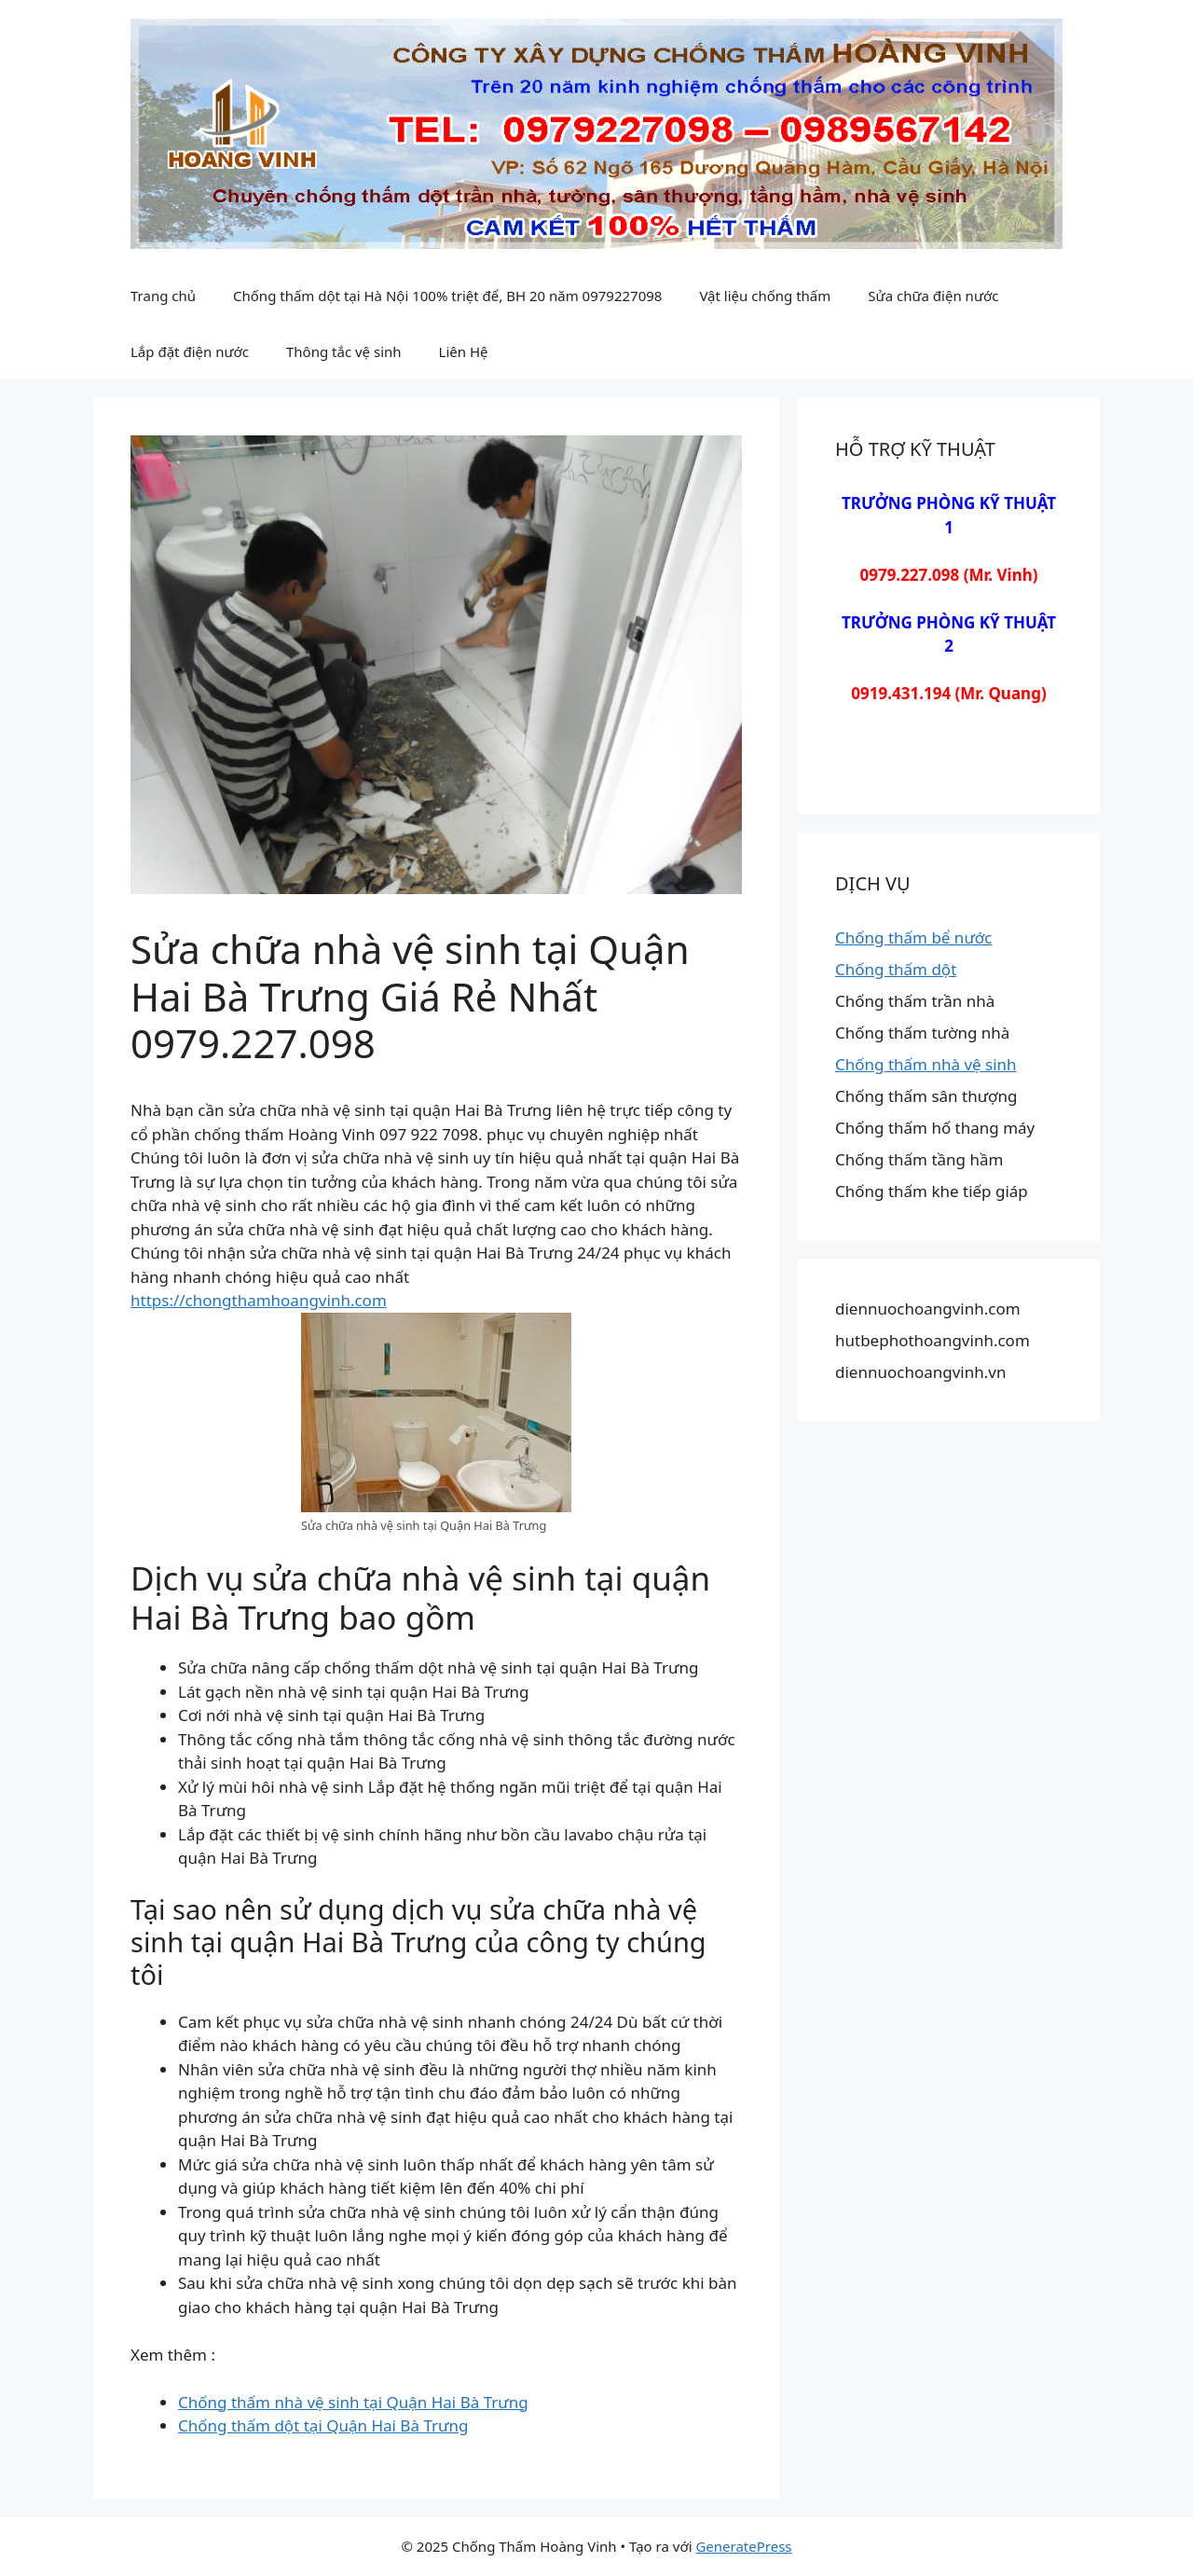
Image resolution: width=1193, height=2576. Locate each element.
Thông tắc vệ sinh (344, 351)
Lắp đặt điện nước (189, 351)
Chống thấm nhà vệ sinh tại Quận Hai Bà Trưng (353, 2402)
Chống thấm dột (895, 969)
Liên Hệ (463, 351)
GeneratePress (743, 2546)
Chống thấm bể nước (913, 937)
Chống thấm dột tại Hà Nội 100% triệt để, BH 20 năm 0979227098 (447, 295)
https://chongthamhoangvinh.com (258, 1300)
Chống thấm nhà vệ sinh (926, 1064)
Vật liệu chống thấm (764, 295)
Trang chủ (163, 295)
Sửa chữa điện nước (933, 295)
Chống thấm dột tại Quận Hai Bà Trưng (323, 2425)
